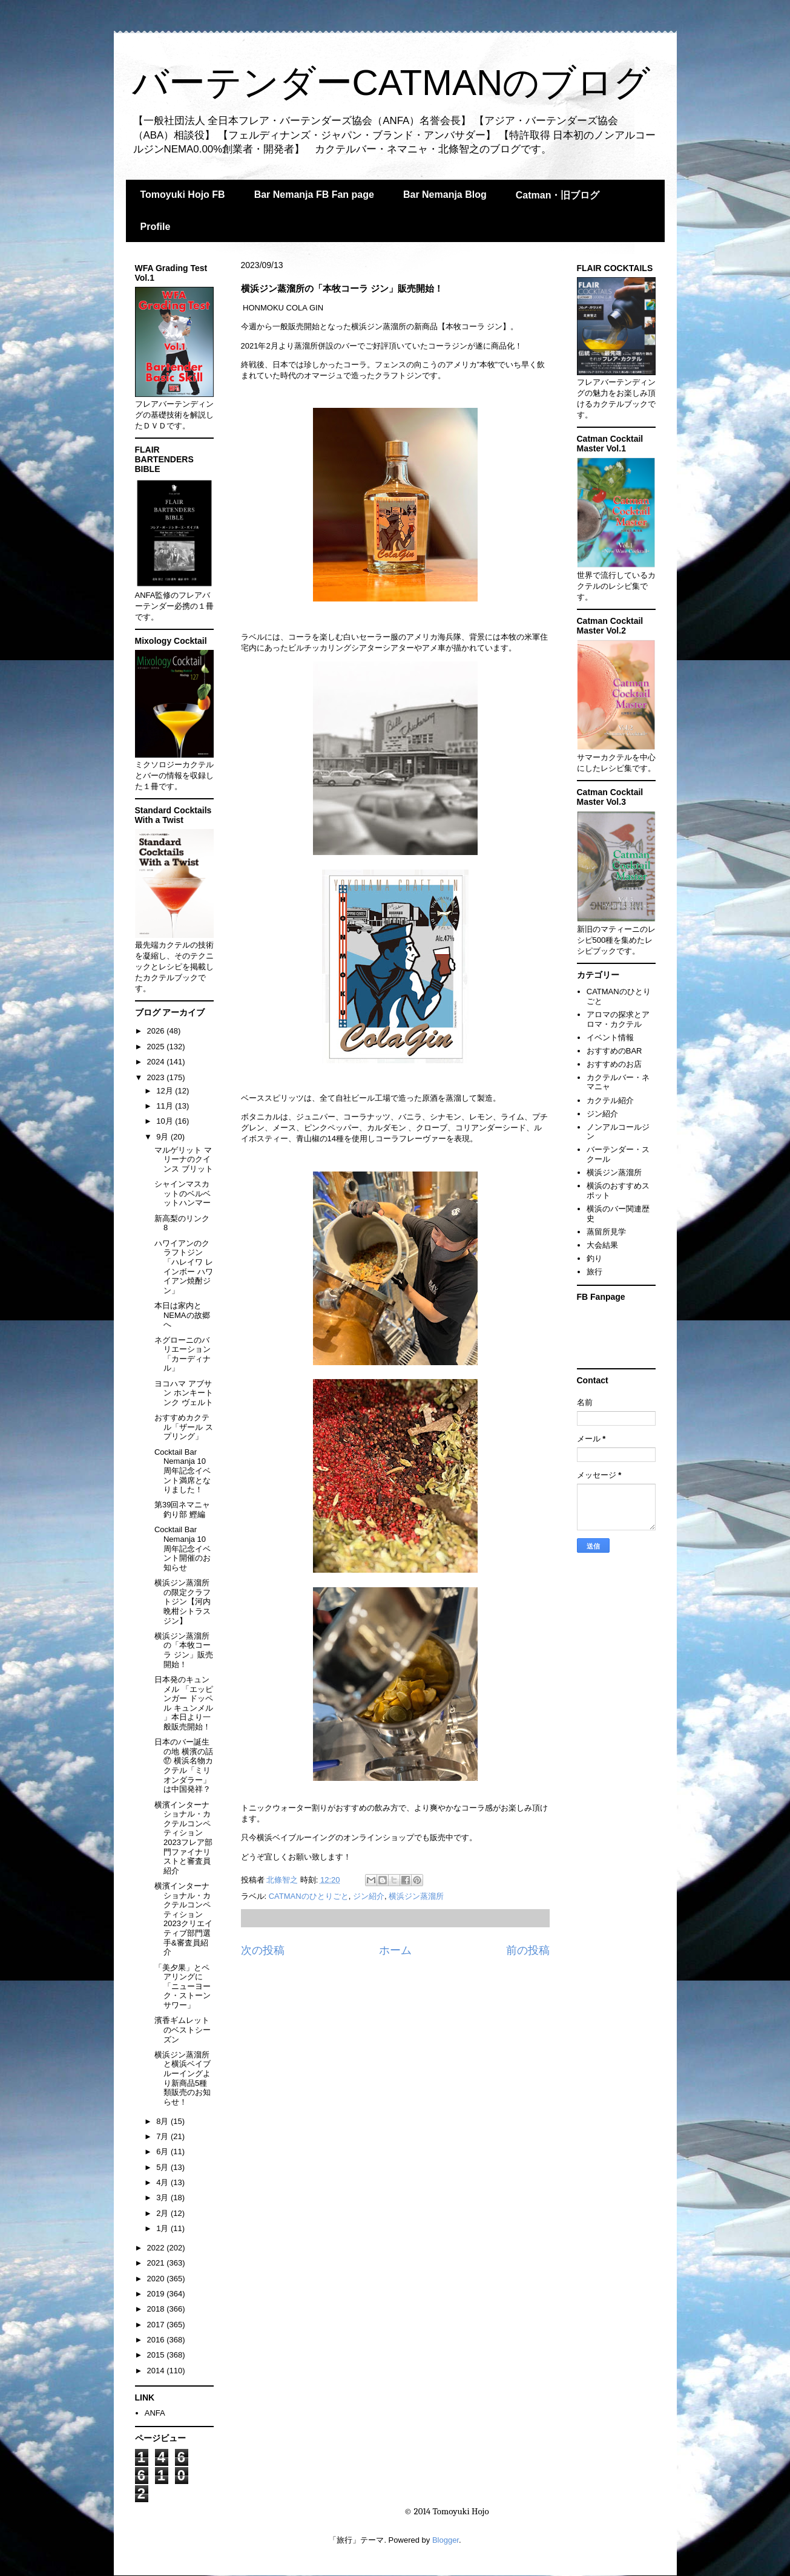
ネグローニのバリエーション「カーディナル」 (182, 1354)
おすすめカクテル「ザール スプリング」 (183, 1427)
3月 (163, 2197)
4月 (163, 2182)
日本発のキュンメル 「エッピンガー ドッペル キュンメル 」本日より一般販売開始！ (183, 1703)
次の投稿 (263, 1950)
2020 (157, 2278)
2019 (157, 2293)
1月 (163, 2228)
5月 (163, 2167)
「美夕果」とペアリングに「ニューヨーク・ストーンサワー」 (182, 1986)
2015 (157, 2354)
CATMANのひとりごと (309, 1896)
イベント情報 (610, 1037)
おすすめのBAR (614, 1050)
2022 (157, 2247)
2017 (157, 2324)
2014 (157, 2370)
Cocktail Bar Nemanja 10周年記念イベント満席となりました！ (182, 1470)
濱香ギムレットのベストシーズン (182, 2029)
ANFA (155, 2412)
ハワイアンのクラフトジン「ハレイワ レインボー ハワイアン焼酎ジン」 (183, 1267)
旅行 (594, 1271)
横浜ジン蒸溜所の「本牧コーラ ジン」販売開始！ (183, 1650)
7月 (163, 2136)
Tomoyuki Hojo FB (182, 194)
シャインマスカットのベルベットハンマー (182, 1193)
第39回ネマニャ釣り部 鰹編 (182, 1509)
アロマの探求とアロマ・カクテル (618, 1019)
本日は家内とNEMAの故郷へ (182, 1315)
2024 (157, 1061)
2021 (157, 2262)
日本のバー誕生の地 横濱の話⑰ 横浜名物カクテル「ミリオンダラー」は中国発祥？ (183, 1765)
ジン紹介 (368, 1896)
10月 (165, 1121)
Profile (155, 226)
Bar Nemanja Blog (445, 194)
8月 (163, 2121)
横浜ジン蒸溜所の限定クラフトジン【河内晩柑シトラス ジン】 (182, 1601)
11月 (165, 1105)
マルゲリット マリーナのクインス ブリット (183, 1159)
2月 (163, 2213)
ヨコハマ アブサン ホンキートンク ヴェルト (183, 1393)
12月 (165, 1090)
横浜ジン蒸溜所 (416, 1896)
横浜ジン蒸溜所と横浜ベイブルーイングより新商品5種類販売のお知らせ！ (182, 2078)
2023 (157, 1077)
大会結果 (602, 1245)
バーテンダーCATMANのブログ (391, 82)
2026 (157, 1030)
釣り (594, 1258)
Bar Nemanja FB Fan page (314, 194)
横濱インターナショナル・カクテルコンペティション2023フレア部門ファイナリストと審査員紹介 (183, 1837)
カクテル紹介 (610, 1100)
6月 (163, 2151)
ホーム (395, 1950)
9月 (163, 1136)
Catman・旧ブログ (558, 195)
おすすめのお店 (614, 1064)
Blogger (445, 2540)
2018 (157, 2308)
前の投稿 (528, 1950)
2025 (157, 1046)
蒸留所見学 (606, 1231)
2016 (157, 2339)
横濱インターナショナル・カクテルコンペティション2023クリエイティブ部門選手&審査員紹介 (183, 1918)
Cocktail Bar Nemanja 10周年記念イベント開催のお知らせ (182, 1548)
